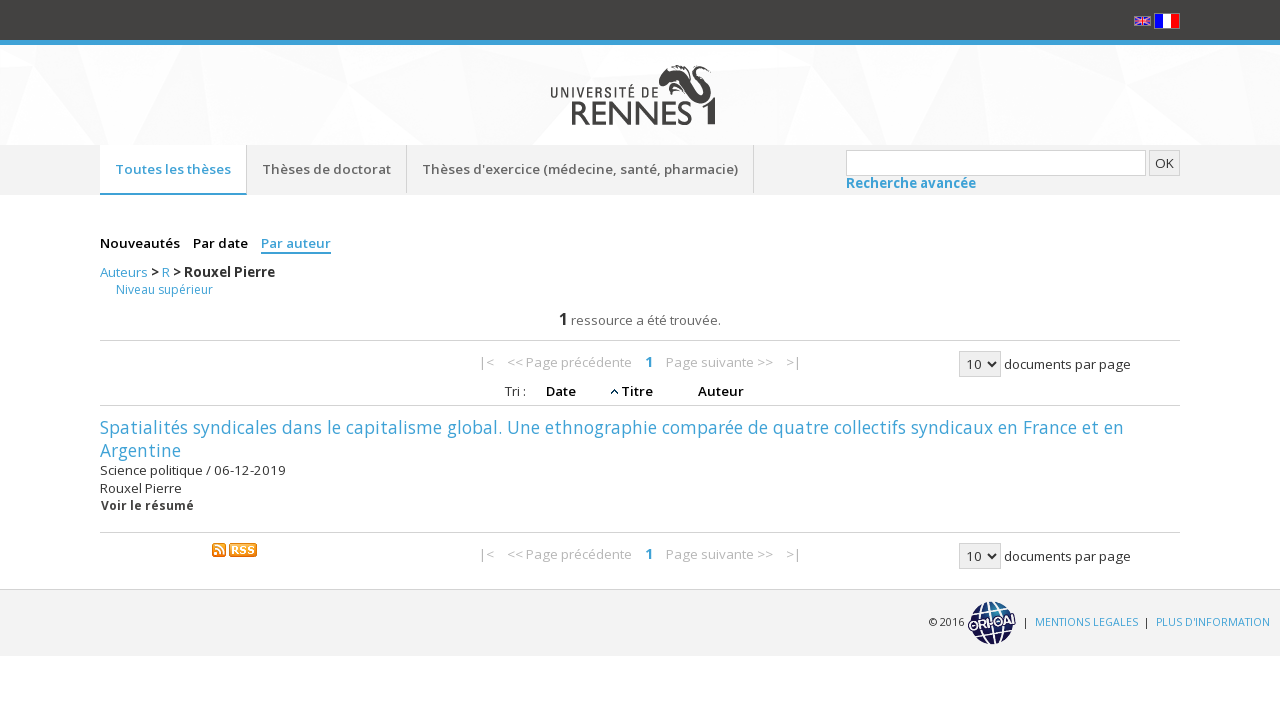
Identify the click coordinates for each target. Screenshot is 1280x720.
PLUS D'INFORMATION (1213, 622)
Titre (638, 391)
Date (562, 391)
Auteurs (125, 272)
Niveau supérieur (164, 289)
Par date (222, 243)
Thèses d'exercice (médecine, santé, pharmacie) (580, 169)
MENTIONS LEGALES (1086, 622)
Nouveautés (141, 243)
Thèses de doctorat (326, 169)
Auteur (721, 391)
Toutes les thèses (173, 169)
